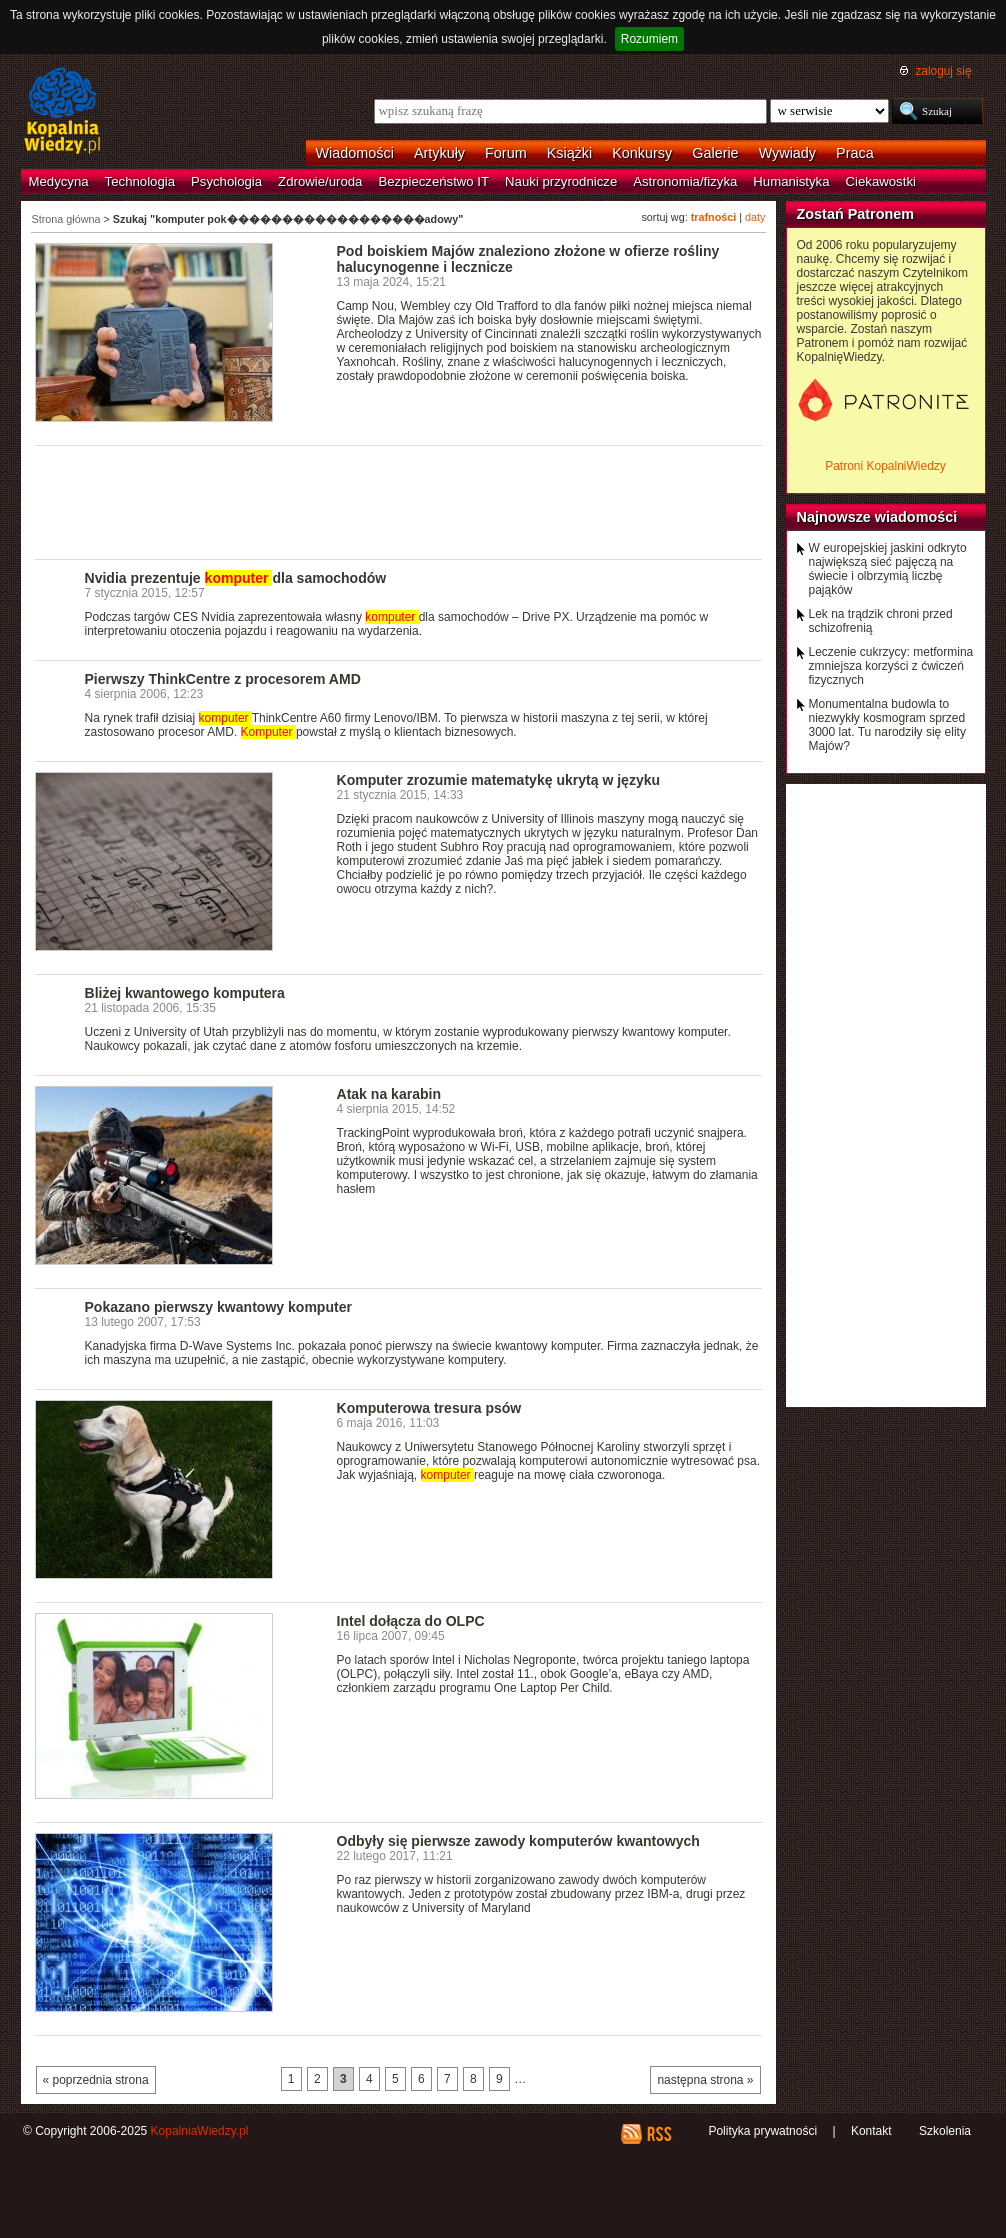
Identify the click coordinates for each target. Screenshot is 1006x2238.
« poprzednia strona (96, 2080)
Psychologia (226, 181)
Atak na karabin (389, 1094)
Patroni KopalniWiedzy (885, 466)
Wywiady (787, 153)
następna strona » (705, 2080)
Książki (570, 153)
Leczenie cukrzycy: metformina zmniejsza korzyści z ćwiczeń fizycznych (891, 666)
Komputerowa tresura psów (429, 1408)
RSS (658, 2134)
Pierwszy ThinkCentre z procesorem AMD (223, 679)
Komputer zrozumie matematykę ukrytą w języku (499, 780)
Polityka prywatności (762, 2131)
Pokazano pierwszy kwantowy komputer (218, 1307)
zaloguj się (943, 71)
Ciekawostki (881, 181)
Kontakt (871, 2131)
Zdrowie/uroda (320, 181)
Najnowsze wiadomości (877, 517)
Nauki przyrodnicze (561, 181)
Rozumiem (649, 39)
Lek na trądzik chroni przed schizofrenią (881, 621)
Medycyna (59, 181)
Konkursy (642, 153)
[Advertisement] (399, 501)
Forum (506, 153)
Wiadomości (355, 153)
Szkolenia (945, 2131)
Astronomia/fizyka (685, 181)
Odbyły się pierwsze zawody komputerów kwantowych (518, 1841)
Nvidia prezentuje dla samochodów (236, 578)
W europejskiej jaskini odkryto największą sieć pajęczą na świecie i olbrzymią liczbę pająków (888, 569)
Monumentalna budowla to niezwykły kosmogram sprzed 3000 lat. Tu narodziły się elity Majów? (887, 725)
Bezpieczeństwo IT (433, 181)
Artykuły (439, 153)
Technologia (140, 181)
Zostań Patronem (856, 214)
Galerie (715, 153)
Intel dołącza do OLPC (411, 1621)
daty (755, 217)
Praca (855, 153)
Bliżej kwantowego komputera (185, 993)
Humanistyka (791, 181)
